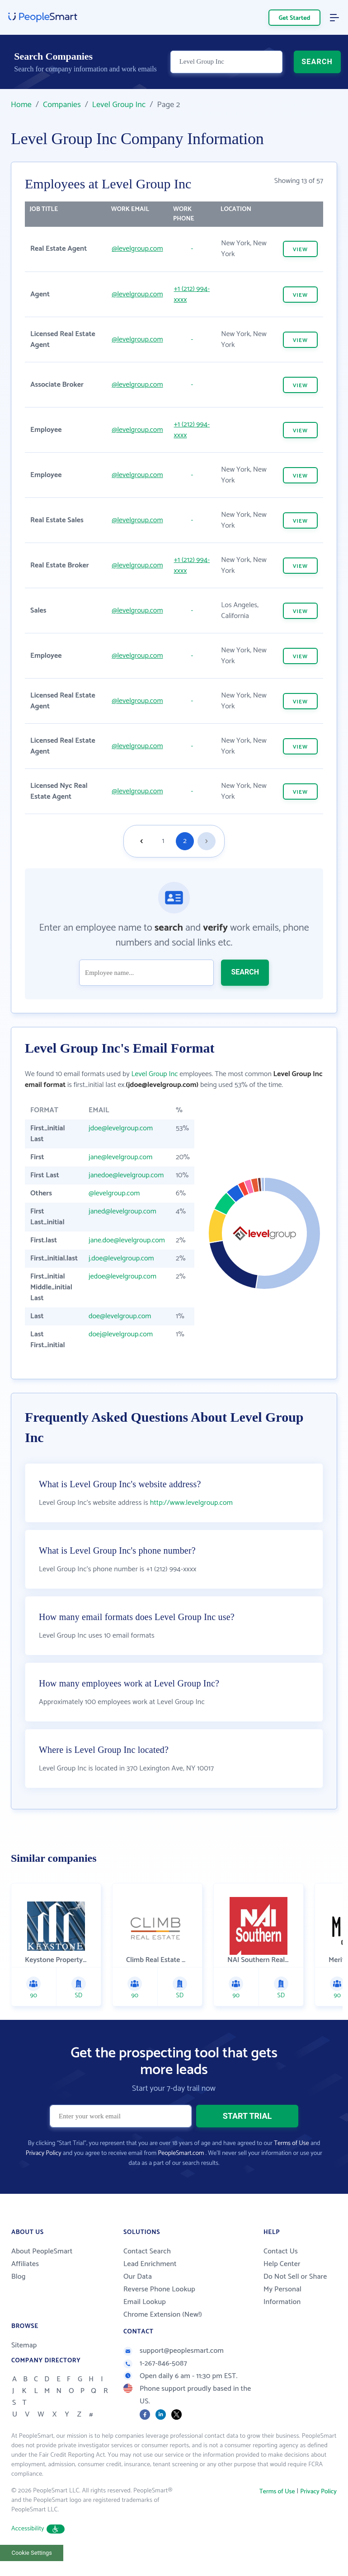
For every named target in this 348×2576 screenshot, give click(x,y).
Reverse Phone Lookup (159, 2289)
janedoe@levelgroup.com (126, 1175)
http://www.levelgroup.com (191, 1503)
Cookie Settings (32, 2552)
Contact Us (280, 2251)
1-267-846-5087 (155, 2363)
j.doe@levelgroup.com (121, 1258)
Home (21, 105)
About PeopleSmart (41, 2251)
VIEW (300, 249)
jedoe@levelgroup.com (122, 1276)
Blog (18, 2277)
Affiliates (25, 2264)
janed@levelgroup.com (122, 1211)
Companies (62, 105)
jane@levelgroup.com (120, 1157)
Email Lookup (144, 2302)
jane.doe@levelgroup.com (127, 1240)
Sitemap (24, 2345)
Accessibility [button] (38, 2529)
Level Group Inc (119, 105)
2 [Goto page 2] (185, 841)
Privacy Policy (43, 2153)
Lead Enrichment (150, 2264)
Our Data (137, 2277)
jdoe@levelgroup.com (121, 1128)
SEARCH (317, 61)
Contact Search (147, 2251)
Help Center (282, 2264)
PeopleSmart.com (181, 2153)
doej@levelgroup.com (121, 1334)
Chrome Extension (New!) (162, 2315)
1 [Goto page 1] (163, 841)
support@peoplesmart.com (173, 2351)
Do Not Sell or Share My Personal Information (295, 2289)
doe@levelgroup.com (120, 1316)
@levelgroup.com (137, 249)
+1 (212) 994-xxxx (192, 294)
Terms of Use (291, 2143)
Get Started (294, 18)
